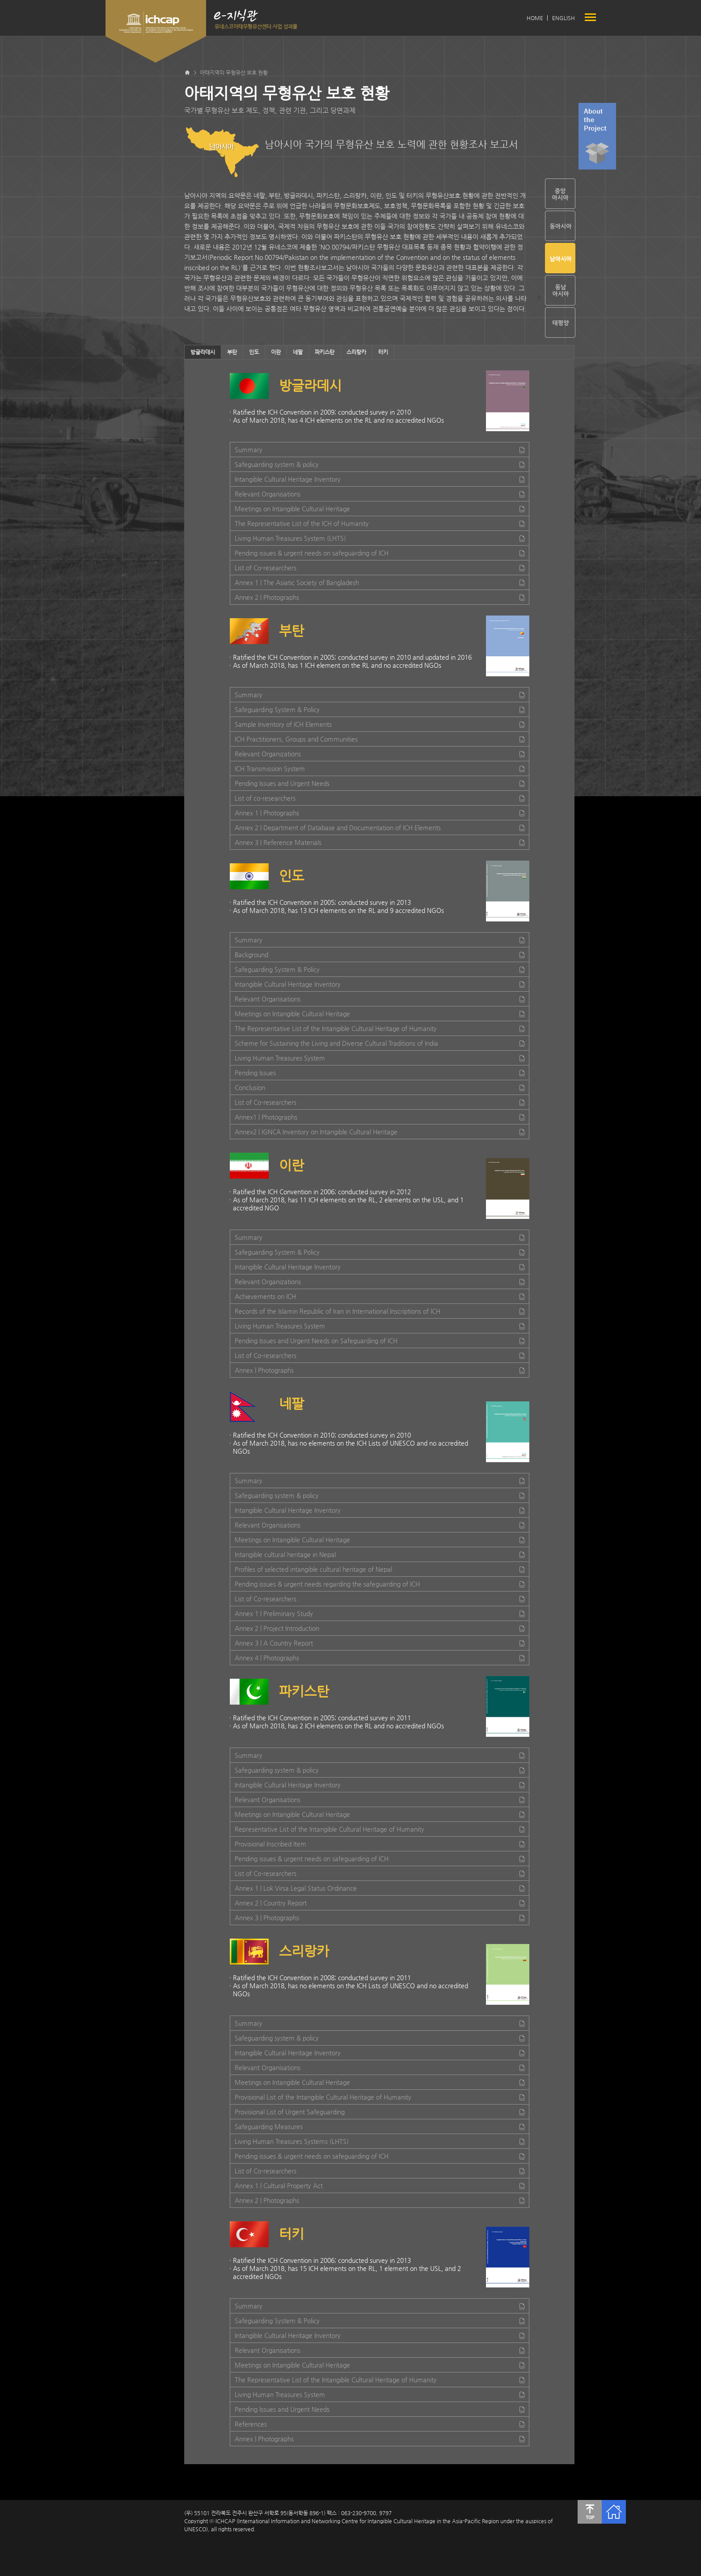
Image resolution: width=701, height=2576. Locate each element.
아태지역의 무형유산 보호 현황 (234, 72)
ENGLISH (563, 18)
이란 (276, 352)
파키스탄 (324, 352)
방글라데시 (202, 352)
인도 (254, 352)
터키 (383, 352)
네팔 (298, 352)
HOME (535, 18)
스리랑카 (356, 352)
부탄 (232, 352)
